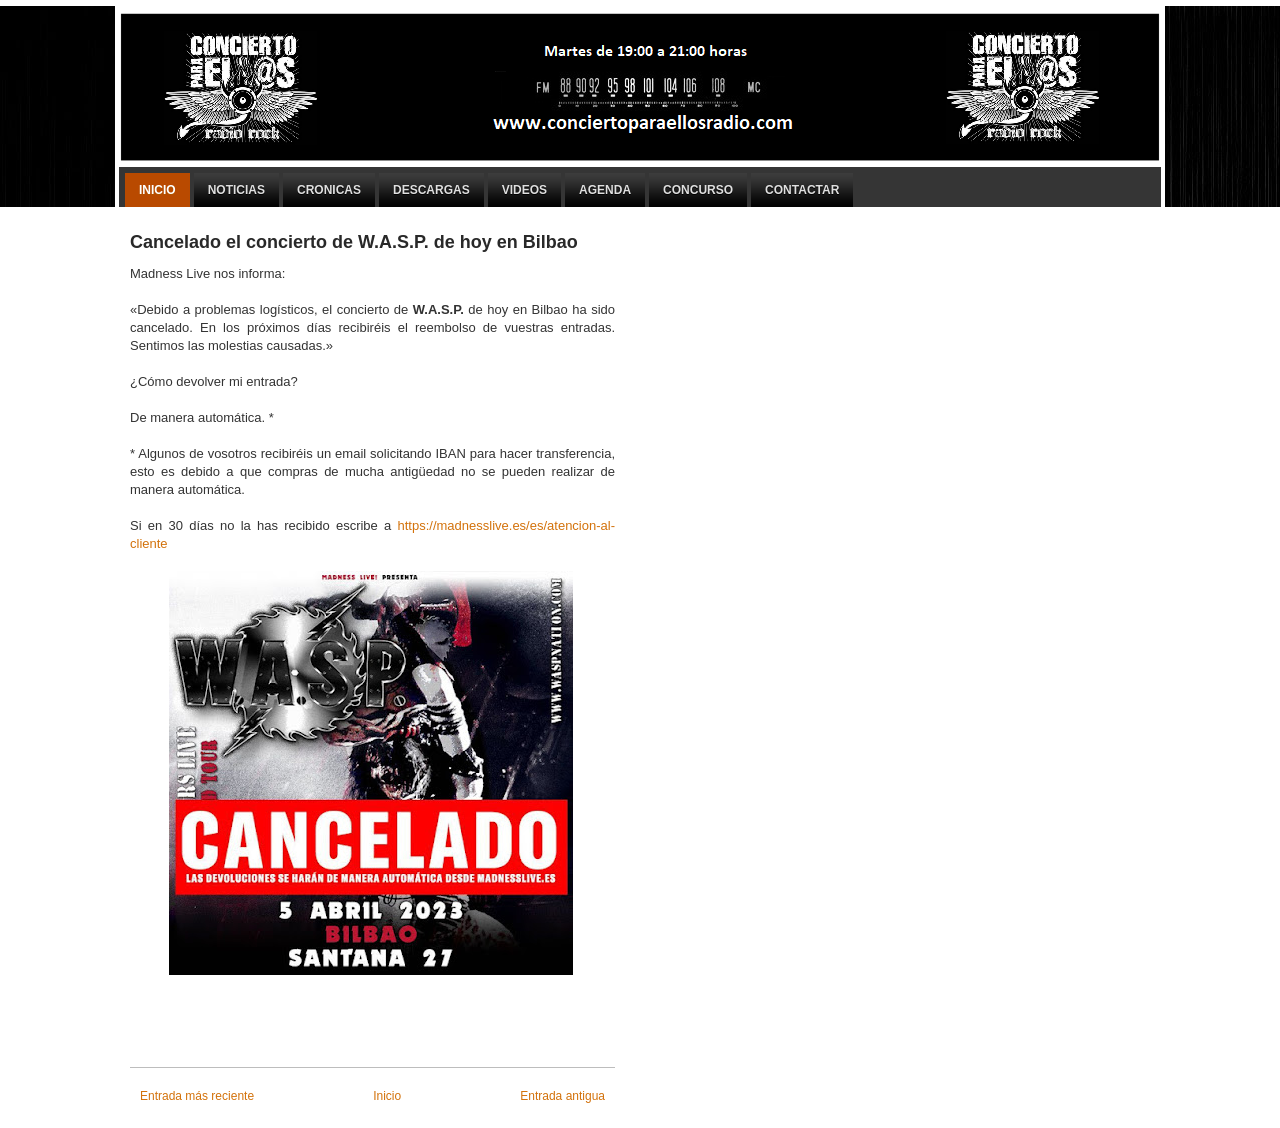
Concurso (698, 190)
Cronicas (329, 190)
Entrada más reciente (197, 1096)
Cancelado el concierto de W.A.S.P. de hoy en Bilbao (354, 242)
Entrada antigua (562, 1096)
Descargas (431, 190)
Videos (524, 190)
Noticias (236, 190)
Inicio (157, 190)
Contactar (802, 190)
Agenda (605, 190)
